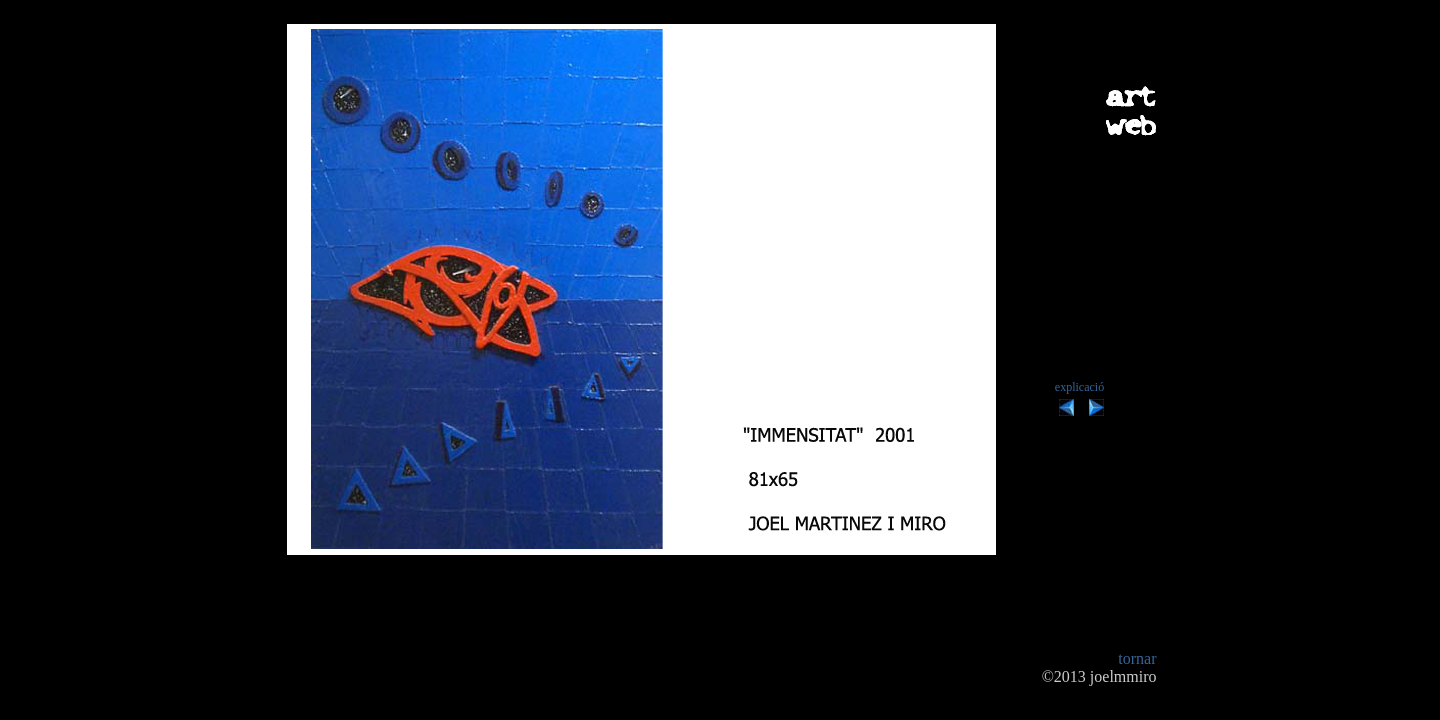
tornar (1137, 658)
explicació (1079, 387)
